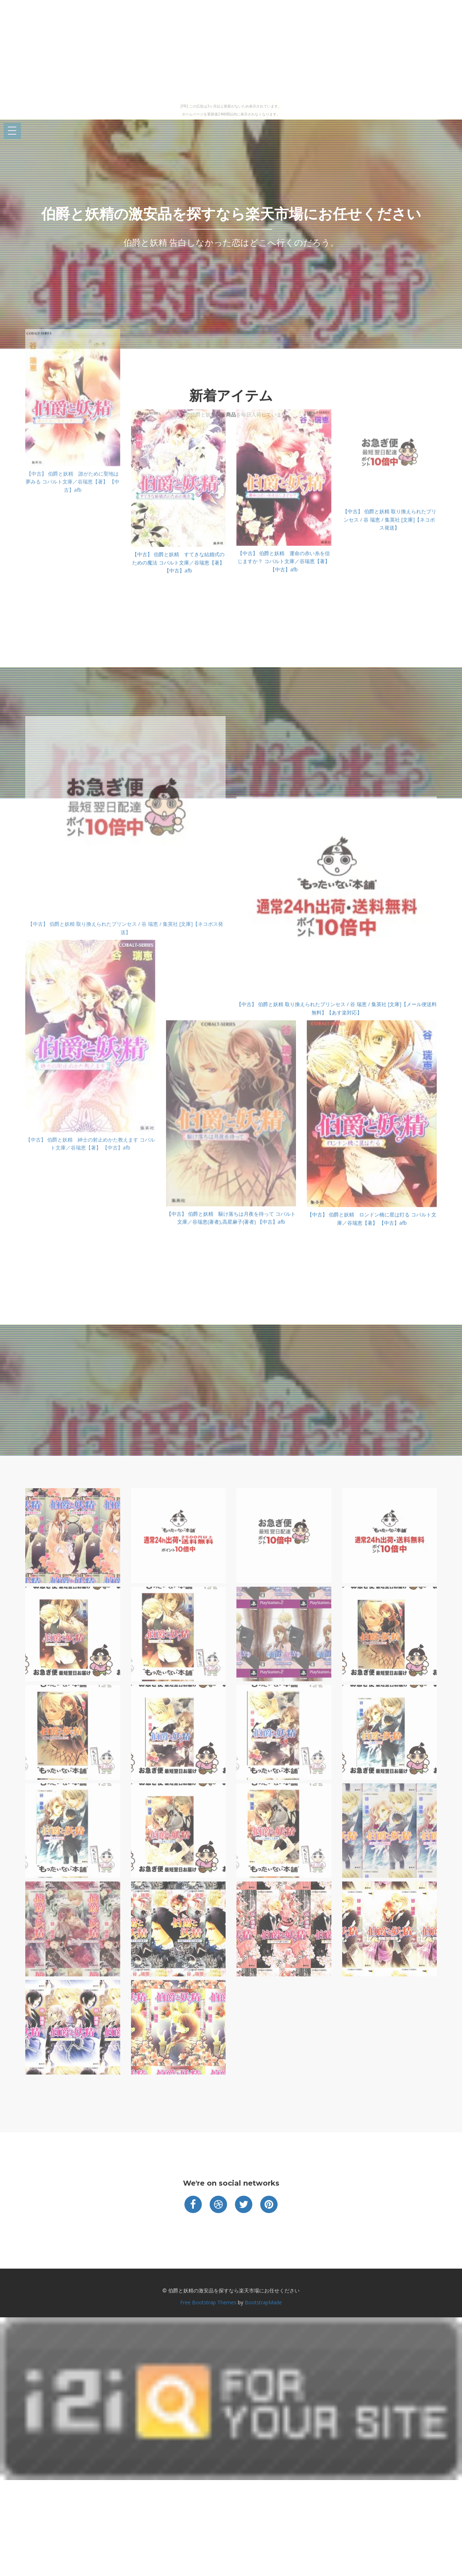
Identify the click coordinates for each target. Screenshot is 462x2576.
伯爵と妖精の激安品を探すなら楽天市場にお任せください (231, 214)
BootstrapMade (263, 2302)
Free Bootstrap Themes (208, 2302)
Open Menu (12, 131)
